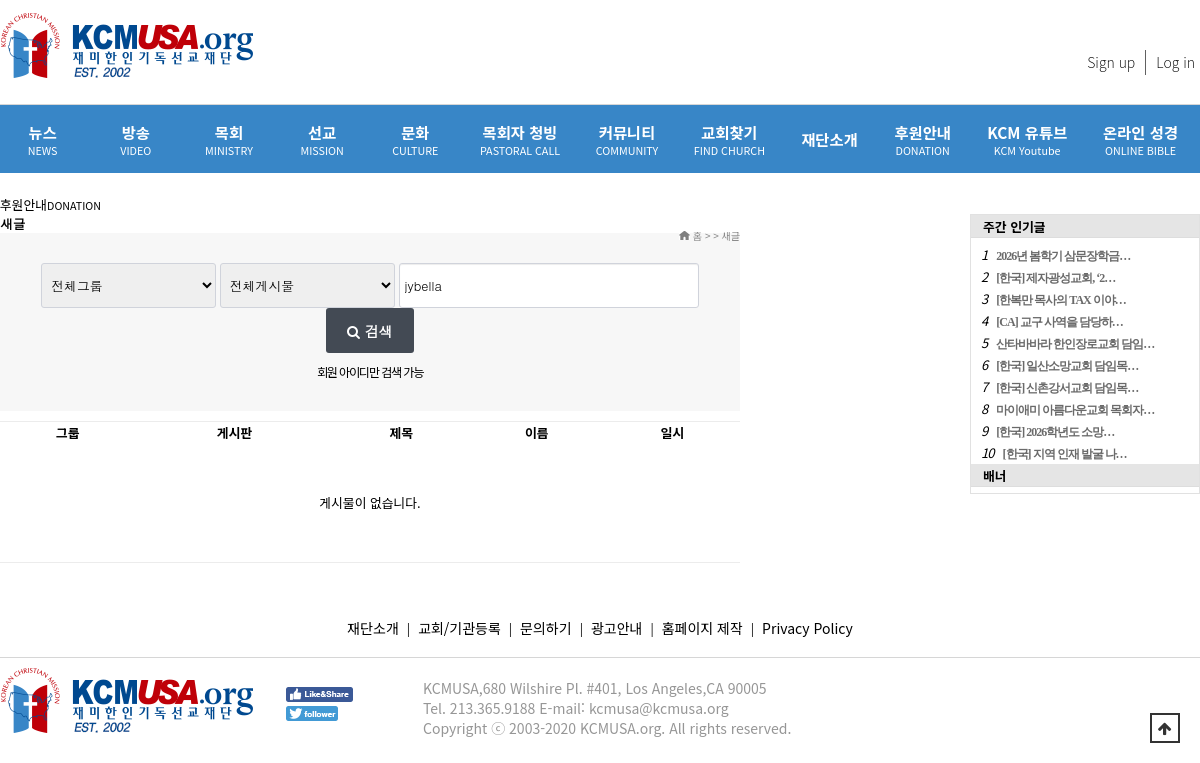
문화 (415, 139)
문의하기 (546, 628)
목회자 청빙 (520, 139)
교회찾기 (729, 139)
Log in (1175, 62)
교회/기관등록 (459, 628)
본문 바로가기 (0, 0)
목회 (228, 139)
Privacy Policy (807, 628)
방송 (135, 139)
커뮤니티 (627, 139)
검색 (369, 331)
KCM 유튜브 (1027, 139)
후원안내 (922, 139)
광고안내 (617, 628)
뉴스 (42, 139)
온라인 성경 (1140, 139)
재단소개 (829, 139)
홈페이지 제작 (702, 628)
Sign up (1111, 62)
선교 (322, 139)
